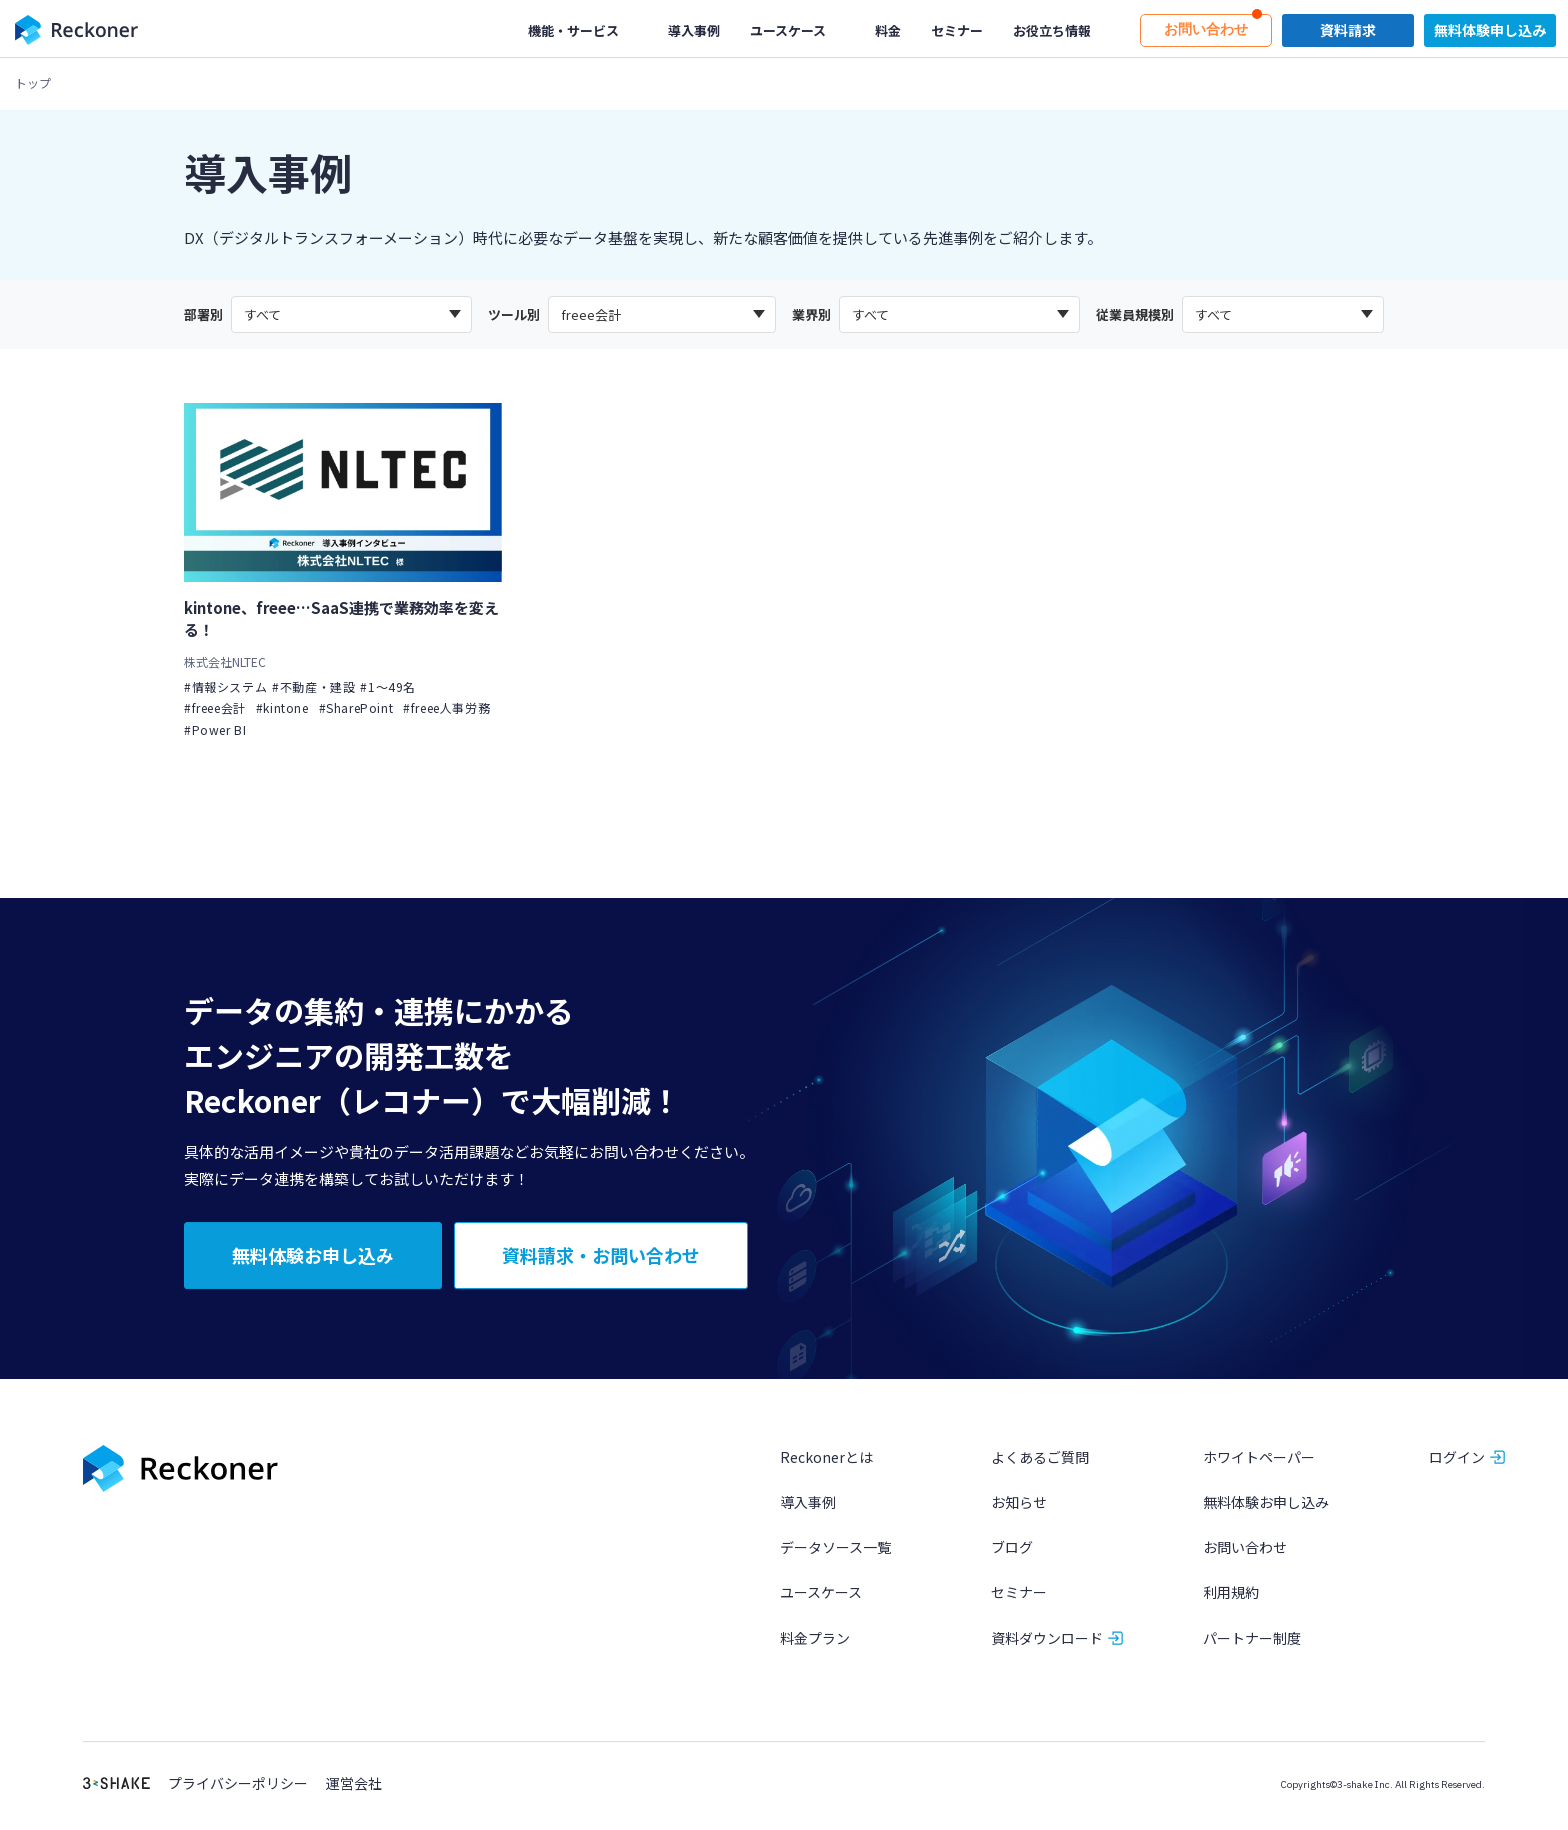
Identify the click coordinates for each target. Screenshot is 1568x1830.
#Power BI (215, 729)
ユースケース (821, 1595)
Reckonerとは (826, 1460)
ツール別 (514, 314)
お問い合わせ (1245, 1550)
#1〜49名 (388, 686)
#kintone (282, 708)
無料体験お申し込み (1266, 1505)
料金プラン (815, 1640)
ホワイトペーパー (1259, 1460)
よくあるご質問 (1040, 1460)
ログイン (1457, 1460)
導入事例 (808, 1505)
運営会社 (354, 1786)
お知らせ (1019, 1505)
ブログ (1012, 1550)
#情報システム (225, 686)
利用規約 (1231, 1595)
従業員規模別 (1135, 314)
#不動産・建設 (313, 686)
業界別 (811, 314)
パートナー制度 (1252, 1640)
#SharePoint (356, 708)
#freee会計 (215, 708)
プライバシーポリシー (238, 1786)
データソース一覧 (835, 1550)
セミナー (1019, 1595)
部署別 (203, 314)
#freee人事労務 (446, 708)
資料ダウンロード (1047, 1640)
